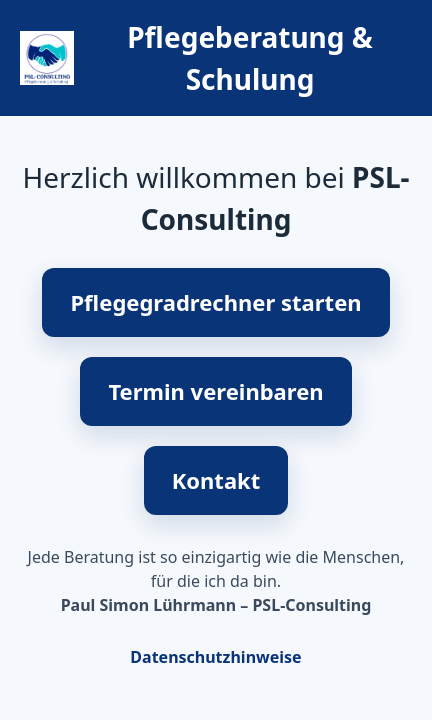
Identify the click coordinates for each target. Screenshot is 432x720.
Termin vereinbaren (215, 391)
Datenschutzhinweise (215, 657)
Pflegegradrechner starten (215, 302)
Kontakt (216, 480)
